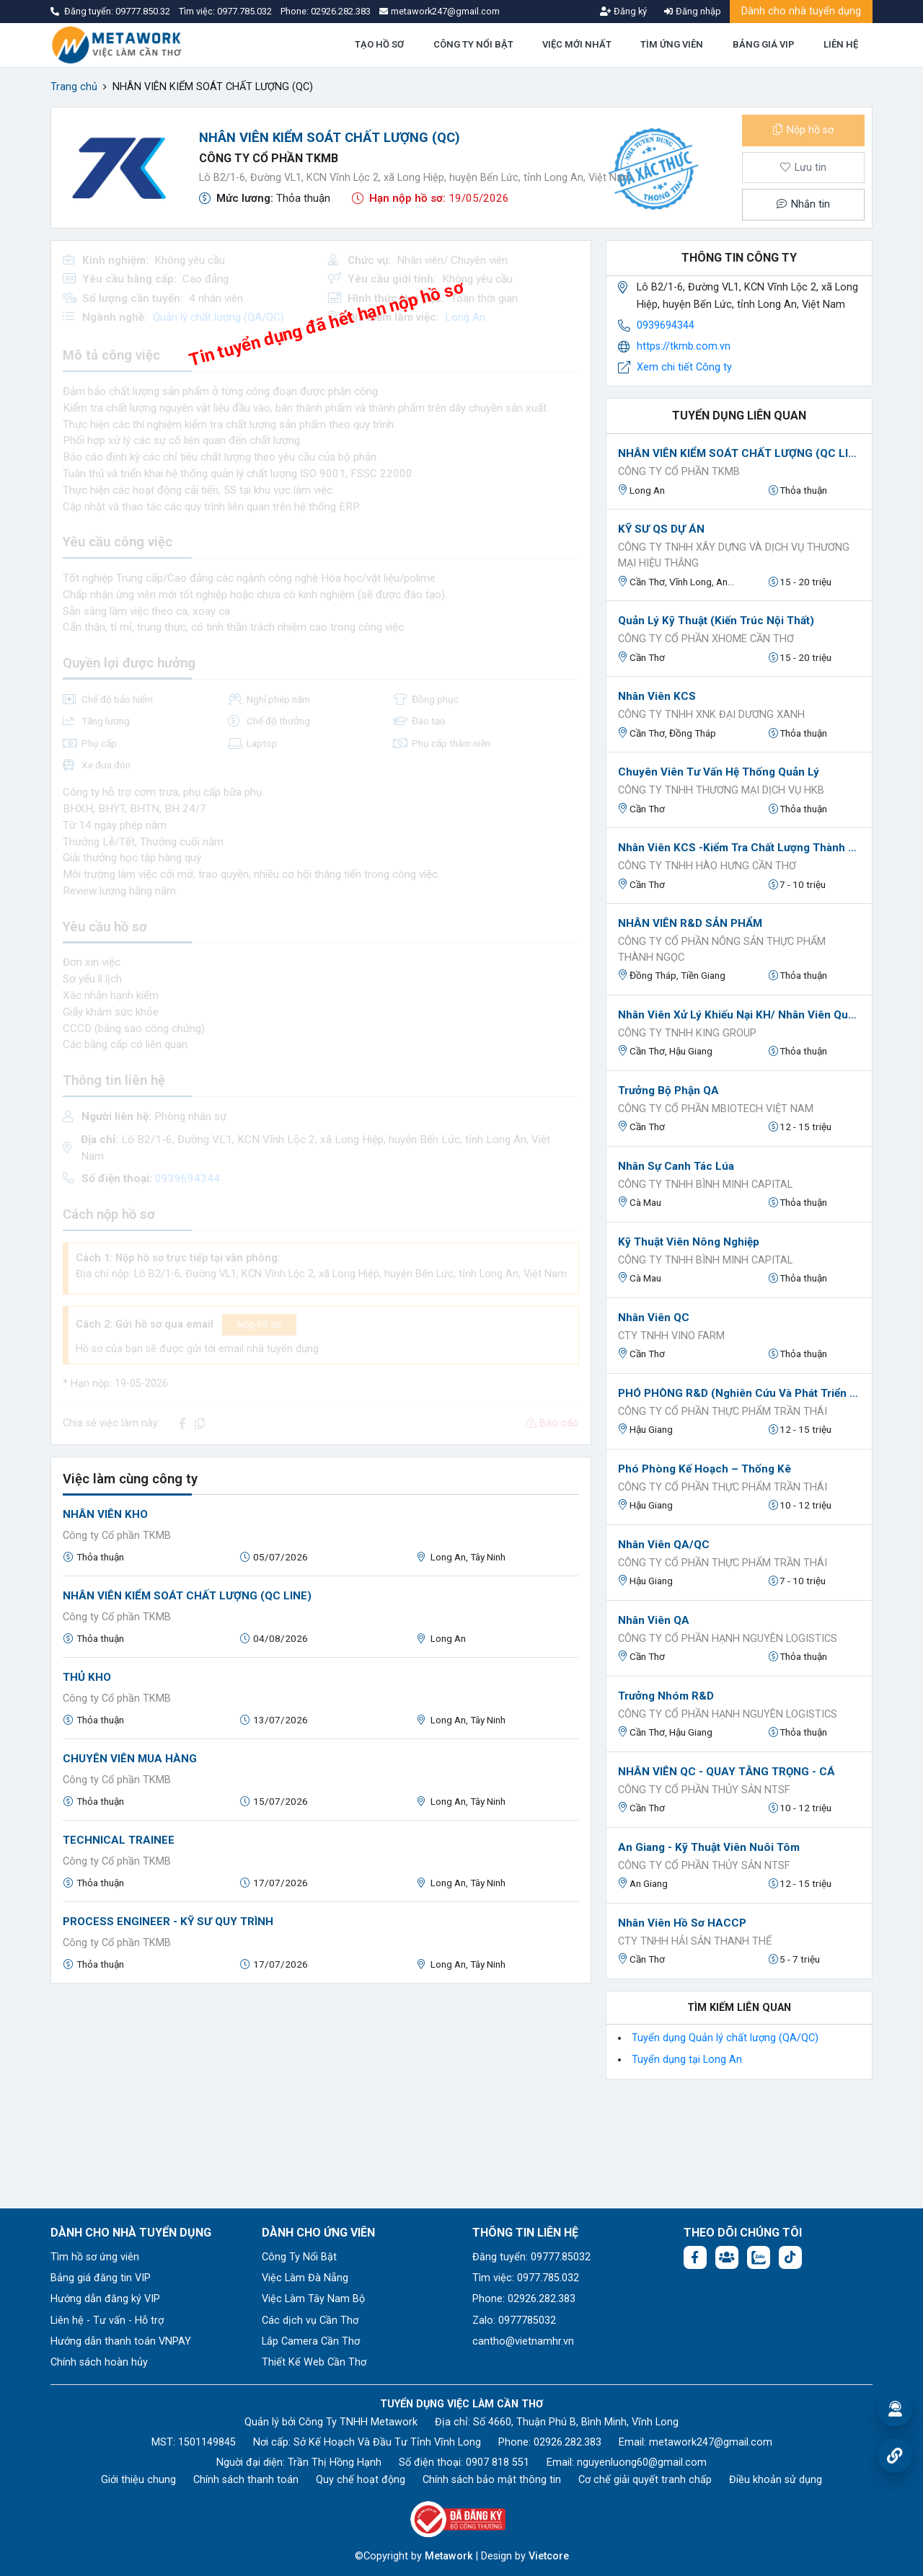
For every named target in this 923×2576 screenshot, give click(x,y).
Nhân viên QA (653, 1620)
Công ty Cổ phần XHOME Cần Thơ (706, 639)
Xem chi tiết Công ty (684, 367)
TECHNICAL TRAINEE (119, 1840)
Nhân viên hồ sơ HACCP (682, 1923)
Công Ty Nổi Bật (299, 2257)
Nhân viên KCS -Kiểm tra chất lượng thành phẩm (739, 847)
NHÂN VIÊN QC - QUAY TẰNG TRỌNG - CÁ (726, 1771)
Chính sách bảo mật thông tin (492, 2480)
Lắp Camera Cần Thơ (311, 2341)
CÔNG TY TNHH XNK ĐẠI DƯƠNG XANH (711, 715)
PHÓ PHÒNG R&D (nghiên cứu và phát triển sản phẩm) (739, 1393)
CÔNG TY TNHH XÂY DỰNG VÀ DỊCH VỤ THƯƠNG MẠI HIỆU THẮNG (733, 555)
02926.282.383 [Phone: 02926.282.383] (567, 2442)
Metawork (449, 2556)
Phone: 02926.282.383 (523, 2299)
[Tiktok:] (790, 2257)
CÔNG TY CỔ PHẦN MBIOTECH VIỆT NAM (715, 1109)
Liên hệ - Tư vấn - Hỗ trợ (107, 2320)
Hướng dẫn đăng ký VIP (105, 2299)
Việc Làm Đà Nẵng (305, 2278)
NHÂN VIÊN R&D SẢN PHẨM (690, 923)
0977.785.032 (245, 11)
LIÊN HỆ (840, 44)
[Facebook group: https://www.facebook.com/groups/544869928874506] (726, 2257)
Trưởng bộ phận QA (668, 1090)
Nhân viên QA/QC (664, 1544)
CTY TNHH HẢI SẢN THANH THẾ (695, 1941)
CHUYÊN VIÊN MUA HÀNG (130, 1758)
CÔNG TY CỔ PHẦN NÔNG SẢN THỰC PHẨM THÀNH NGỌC (722, 950)
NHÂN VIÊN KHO (105, 1514)
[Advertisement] (320, 2096)
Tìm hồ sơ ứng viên (94, 2257)
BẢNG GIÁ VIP (764, 44)
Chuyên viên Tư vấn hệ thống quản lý (718, 771)
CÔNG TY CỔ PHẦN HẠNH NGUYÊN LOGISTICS (727, 1639)
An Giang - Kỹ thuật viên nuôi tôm (709, 1847)
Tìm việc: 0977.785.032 (525, 2278)
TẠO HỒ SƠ (379, 44)
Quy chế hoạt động (360, 2480)
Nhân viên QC (653, 1317)
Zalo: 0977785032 (514, 2320)
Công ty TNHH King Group (687, 1033)
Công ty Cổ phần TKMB (268, 158)
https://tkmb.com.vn (683, 346)
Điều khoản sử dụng (775, 2480)
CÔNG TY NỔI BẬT (473, 44)
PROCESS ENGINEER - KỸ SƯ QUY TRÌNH (168, 1921)
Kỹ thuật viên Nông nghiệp (688, 1241)
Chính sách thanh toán (246, 2480)
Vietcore (549, 2556)
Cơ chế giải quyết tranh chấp (645, 2480)
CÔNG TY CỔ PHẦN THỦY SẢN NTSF (704, 1790)
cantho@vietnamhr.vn (523, 2341)
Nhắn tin (803, 204)
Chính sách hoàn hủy (99, 2362)
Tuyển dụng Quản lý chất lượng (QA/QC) (725, 2038)
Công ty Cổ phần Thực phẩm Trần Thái (722, 1411)
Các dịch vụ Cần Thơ (310, 2320)
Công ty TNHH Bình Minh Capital (705, 1184)
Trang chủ (73, 87)
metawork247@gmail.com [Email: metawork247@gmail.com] (710, 2442)
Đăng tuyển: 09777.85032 (531, 2257)
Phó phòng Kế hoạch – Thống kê (704, 1468)
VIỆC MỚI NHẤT (576, 44)
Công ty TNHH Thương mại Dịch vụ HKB (721, 790)
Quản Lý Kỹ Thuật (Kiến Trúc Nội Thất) (716, 620)
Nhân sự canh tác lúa (676, 1166)
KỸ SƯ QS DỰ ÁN (661, 529)
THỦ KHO (87, 1677)
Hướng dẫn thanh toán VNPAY (120, 2341)
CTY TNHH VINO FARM (671, 1336)
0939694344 (665, 325)
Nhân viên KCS (657, 696)
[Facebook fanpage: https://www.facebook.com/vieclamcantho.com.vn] (695, 2257)
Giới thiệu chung (138, 2480)
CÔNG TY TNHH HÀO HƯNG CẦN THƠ (707, 866)
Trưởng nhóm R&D (666, 1695)
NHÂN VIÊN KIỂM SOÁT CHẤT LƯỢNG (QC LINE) (187, 1595)
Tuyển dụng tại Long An (687, 2059)
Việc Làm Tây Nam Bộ (313, 2299)
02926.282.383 (341, 11)
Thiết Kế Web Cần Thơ (314, 2362)
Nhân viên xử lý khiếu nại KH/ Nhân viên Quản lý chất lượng (739, 1014)
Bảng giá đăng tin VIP (100, 2278)
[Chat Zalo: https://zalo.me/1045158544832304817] (758, 2257)
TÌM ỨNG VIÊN (671, 44)
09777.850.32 (143, 11)
